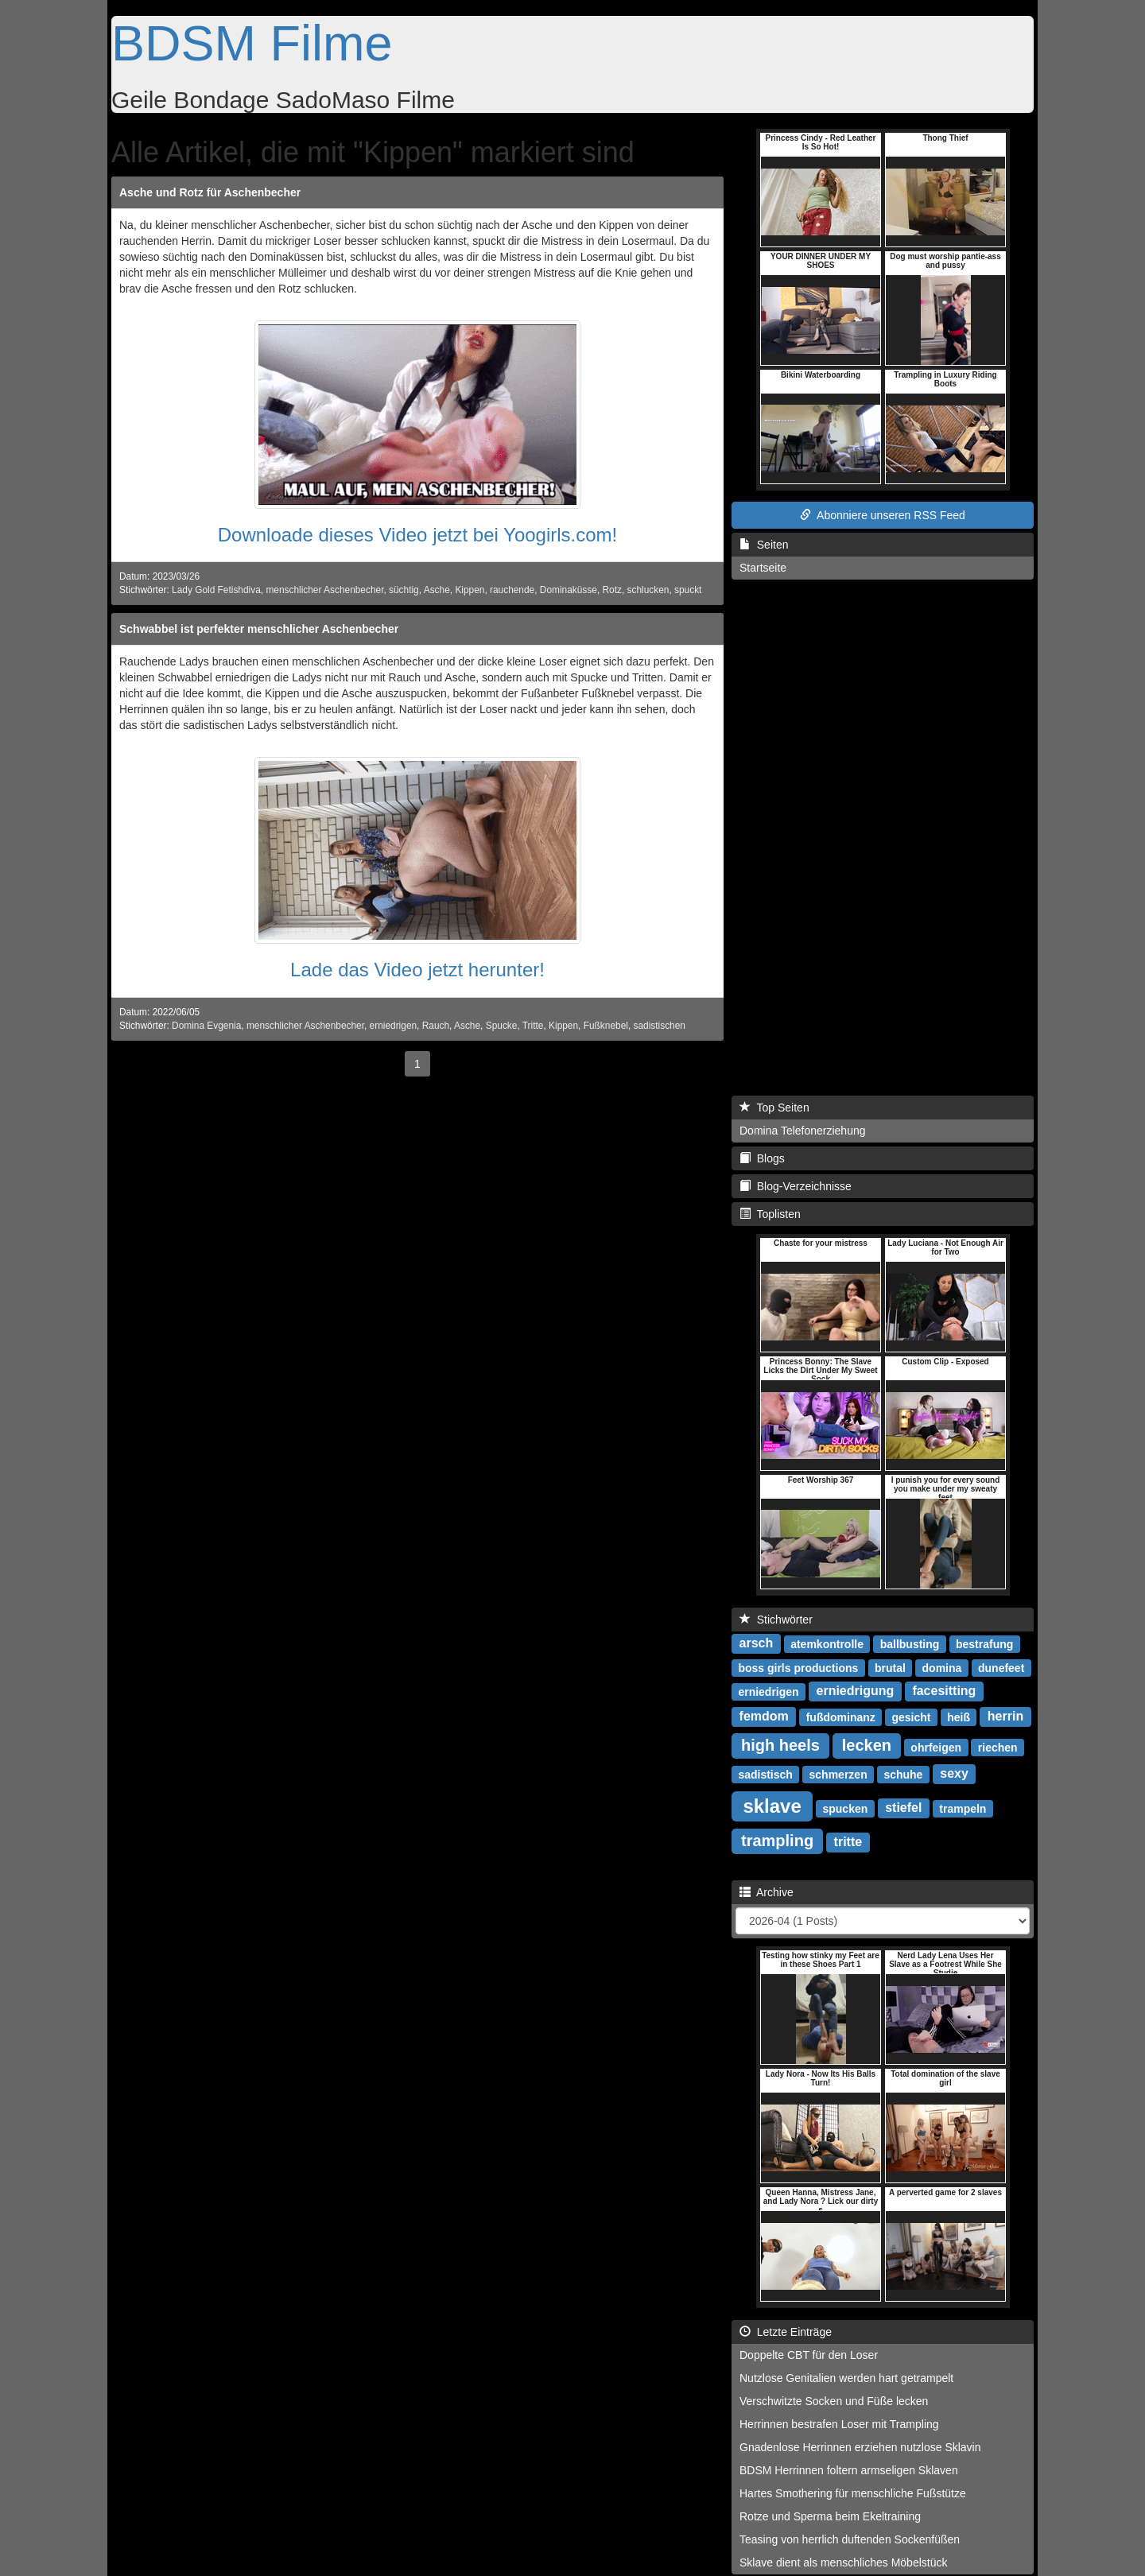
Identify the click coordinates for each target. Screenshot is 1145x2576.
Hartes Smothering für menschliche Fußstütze (852, 2493)
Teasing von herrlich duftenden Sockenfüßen (849, 2539)
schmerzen (838, 1773)
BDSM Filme (252, 43)
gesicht (910, 1716)
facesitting (944, 1690)
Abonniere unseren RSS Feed (882, 515)
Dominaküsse (568, 590)
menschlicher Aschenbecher (324, 590)
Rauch (435, 1025)
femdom (764, 1716)
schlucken (648, 590)
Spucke (502, 1025)
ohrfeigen (935, 1746)
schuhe (902, 1773)
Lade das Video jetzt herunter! (417, 969)
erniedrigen (393, 1025)
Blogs (762, 1158)
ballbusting (910, 1643)
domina (942, 1667)
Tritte (533, 1025)
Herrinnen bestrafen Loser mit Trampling (839, 2424)
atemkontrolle (827, 1643)
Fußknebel (606, 1025)
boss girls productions (798, 1667)
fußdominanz (840, 1716)
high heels (780, 1745)
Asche (437, 590)
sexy (954, 1773)
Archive (766, 1892)
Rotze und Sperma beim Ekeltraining (830, 2516)
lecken (866, 1745)
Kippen (469, 590)
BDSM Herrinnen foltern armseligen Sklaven (848, 2470)
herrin (1005, 1716)
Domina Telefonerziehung (802, 1130)
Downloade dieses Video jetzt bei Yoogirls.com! (418, 534)
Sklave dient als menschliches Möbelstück (843, 2562)
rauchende (512, 590)
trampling (777, 1840)
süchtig (404, 590)
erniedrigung (856, 1690)
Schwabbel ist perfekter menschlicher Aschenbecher (258, 629)
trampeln (962, 1808)
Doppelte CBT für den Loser (808, 2355)
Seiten (763, 544)
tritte (848, 1842)
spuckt (687, 590)
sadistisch (765, 1773)
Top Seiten (774, 1107)
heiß (958, 1716)
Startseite (762, 567)
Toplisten (770, 1214)
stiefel (903, 1807)
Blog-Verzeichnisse (795, 1186)
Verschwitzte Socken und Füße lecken (833, 2401)
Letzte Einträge (785, 2332)
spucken (844, 1808)
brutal (890, 1667)
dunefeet (1001, 1667)
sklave (772, 1805)
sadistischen (659, 1025)
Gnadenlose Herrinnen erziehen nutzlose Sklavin (860, 2447)
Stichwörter (776, 1619)
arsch (756, 1643)
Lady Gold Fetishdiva (216, 590)
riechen (998, 1746)
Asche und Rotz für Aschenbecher (210, 192)
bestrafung (984, 1643)
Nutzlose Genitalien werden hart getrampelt (846, 2378)
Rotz (611, 590)
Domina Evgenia (206, 1025)
